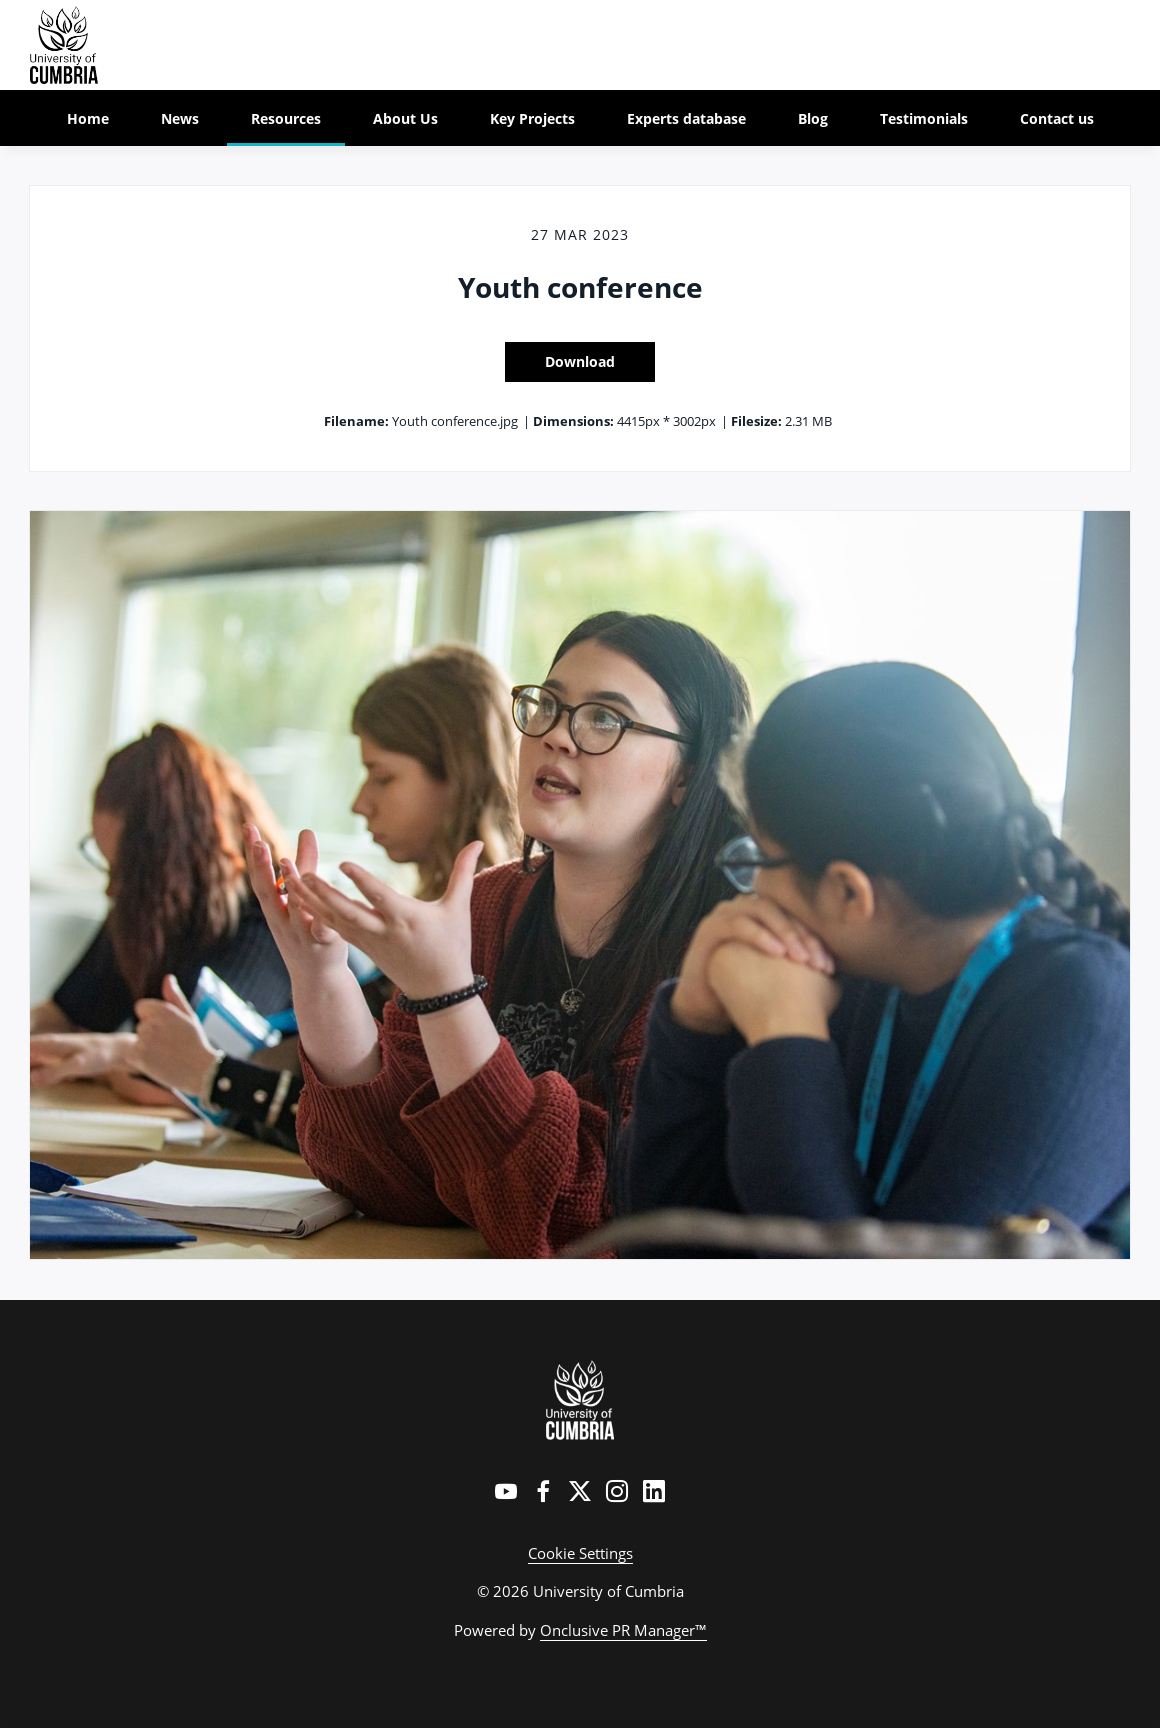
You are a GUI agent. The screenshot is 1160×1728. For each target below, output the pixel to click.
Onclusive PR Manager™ (623, 1630)
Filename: (356, 421)
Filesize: (756, 421)
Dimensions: (573, 421)
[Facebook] (543, 1491)
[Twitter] (580, 1491)
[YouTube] (506, 1491)
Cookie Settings (580, 1553)
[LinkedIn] (654, 1491)
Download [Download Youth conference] (580, 361)
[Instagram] (617, 1491)
